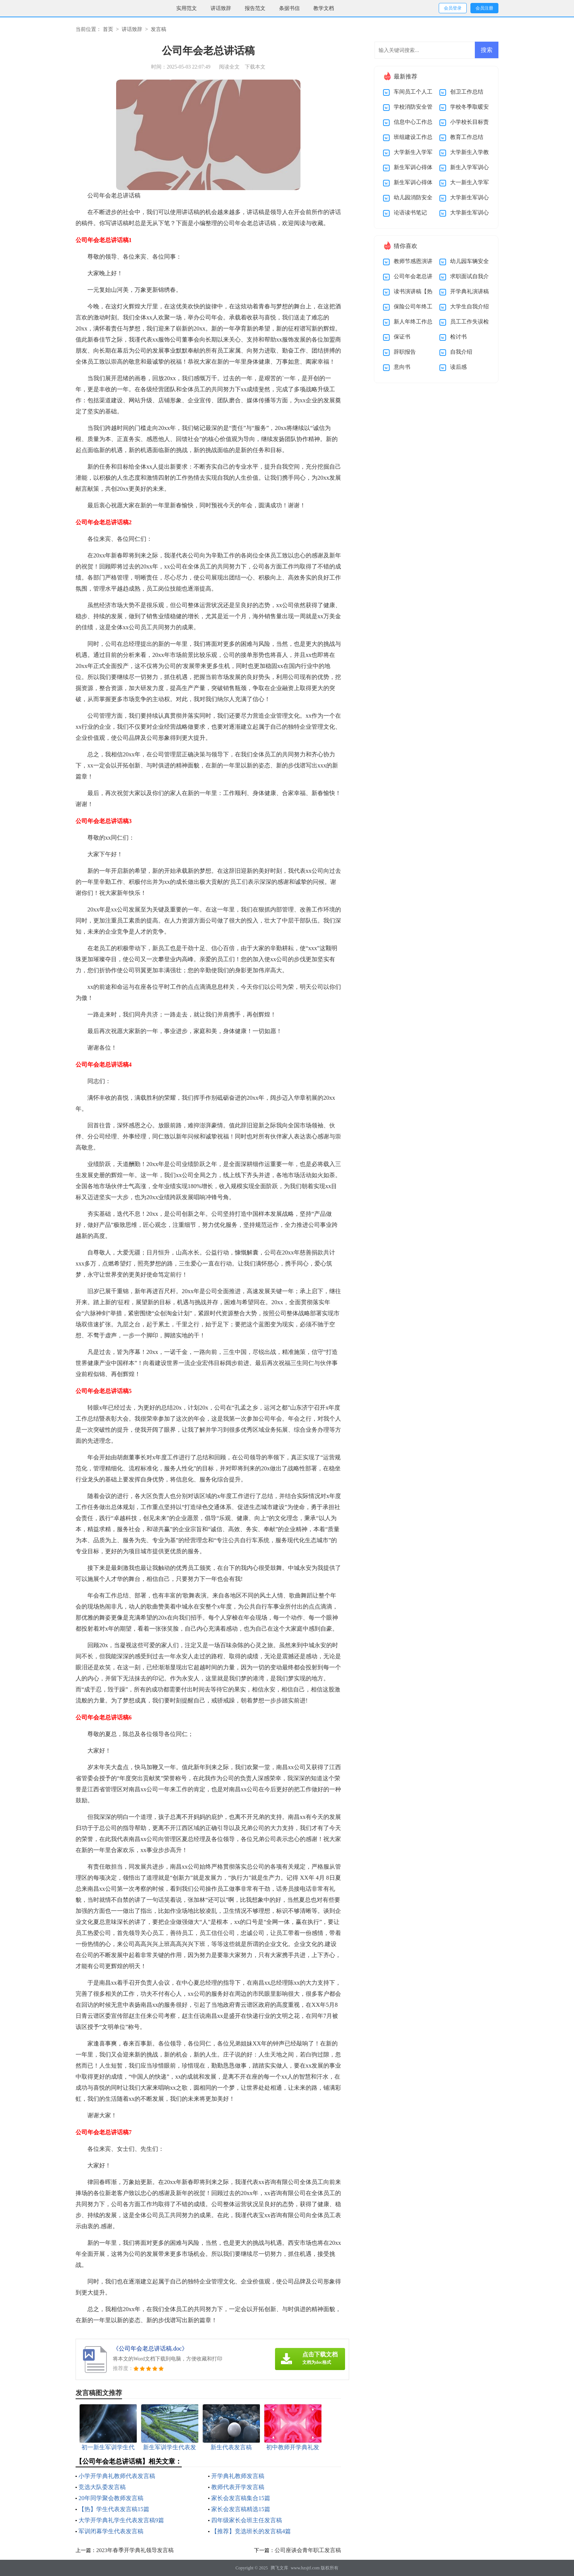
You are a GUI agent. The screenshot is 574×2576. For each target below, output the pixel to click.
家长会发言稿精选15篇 (240, 2509)
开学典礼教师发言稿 (237, 2476)
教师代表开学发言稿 (237, 2487)
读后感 (458, 367)
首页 (108, 29)
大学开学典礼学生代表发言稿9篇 (121, 2520)
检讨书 (458, 337)
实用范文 (186, 8)
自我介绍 (461, 352)
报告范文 (255, 8)
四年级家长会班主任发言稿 (246, 2520)
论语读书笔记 (410, 213)
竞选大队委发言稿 (102, 2487)
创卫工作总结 (466, 92)
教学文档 (323, 8)
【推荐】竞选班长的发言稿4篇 (251, 2531)
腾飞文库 (279, 2567)
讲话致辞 (221, 8)
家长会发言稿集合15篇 (240, 2498)
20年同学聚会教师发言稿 (111, 2498)
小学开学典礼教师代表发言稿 (117, 2476)
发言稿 (158, 29)
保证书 (402, 337)
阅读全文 (229, 67)
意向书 (402, 367)
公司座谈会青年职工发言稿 (308, 2550)
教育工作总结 (466, 137)
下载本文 (255, 67)
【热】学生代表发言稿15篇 (114, 2509)
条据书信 (289, 8)
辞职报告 (405, 352)
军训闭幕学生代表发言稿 (111, 2531)
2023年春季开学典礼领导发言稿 (135, 2550)
